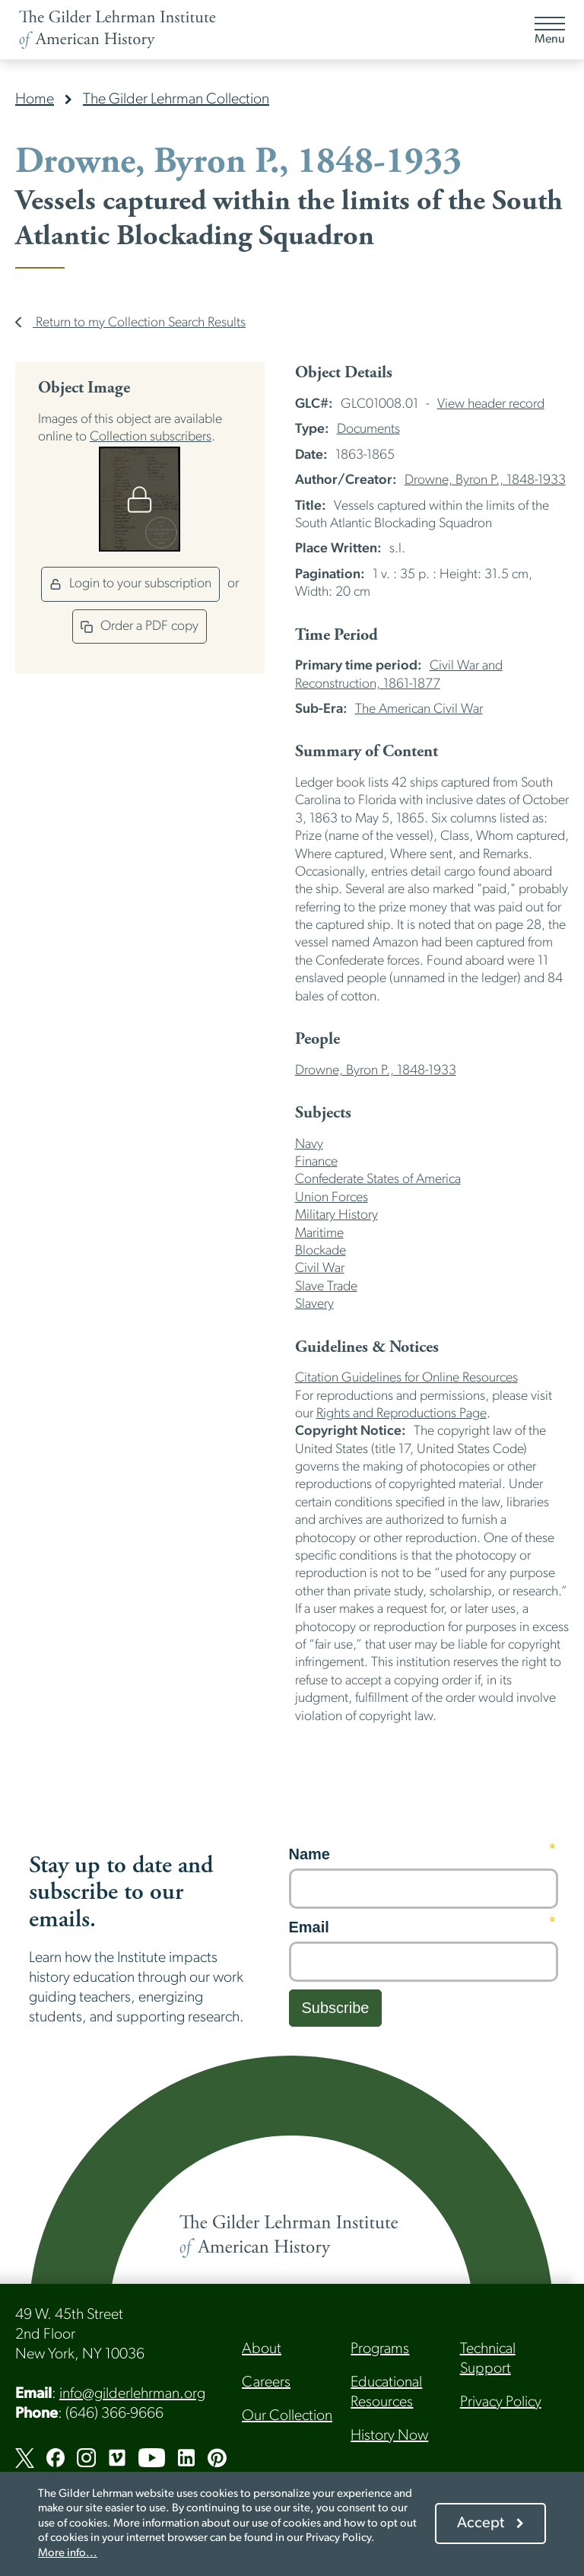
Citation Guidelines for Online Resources (406, 1378)
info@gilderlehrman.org (132, 2394)
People (317, 1039)
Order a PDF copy (139, 626)
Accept (480, 2523)
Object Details (343, 372)
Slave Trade (326, 1287)
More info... (67, 2553)
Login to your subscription (130, 584)
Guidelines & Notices (367, 1347)
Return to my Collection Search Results (130, 323)
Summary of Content (366, 751)
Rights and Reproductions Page (401, 1414)
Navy (309, 1144)
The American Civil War (419, 709)
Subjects (323, 1113)
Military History (336, 1215)
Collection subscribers (150, 437)
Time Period (336, 635)
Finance (316, 1162)
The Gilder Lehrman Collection (176, 99)
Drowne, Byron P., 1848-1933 (485, 480)
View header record (490, 404)
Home (34, 99)
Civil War (319, 1268)
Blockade (320, 1251)
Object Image (84, 388)
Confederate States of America (378, 1179)
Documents (368, 429)
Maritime (319, 1233)
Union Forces (331, 1198)
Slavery (314, 1304)
